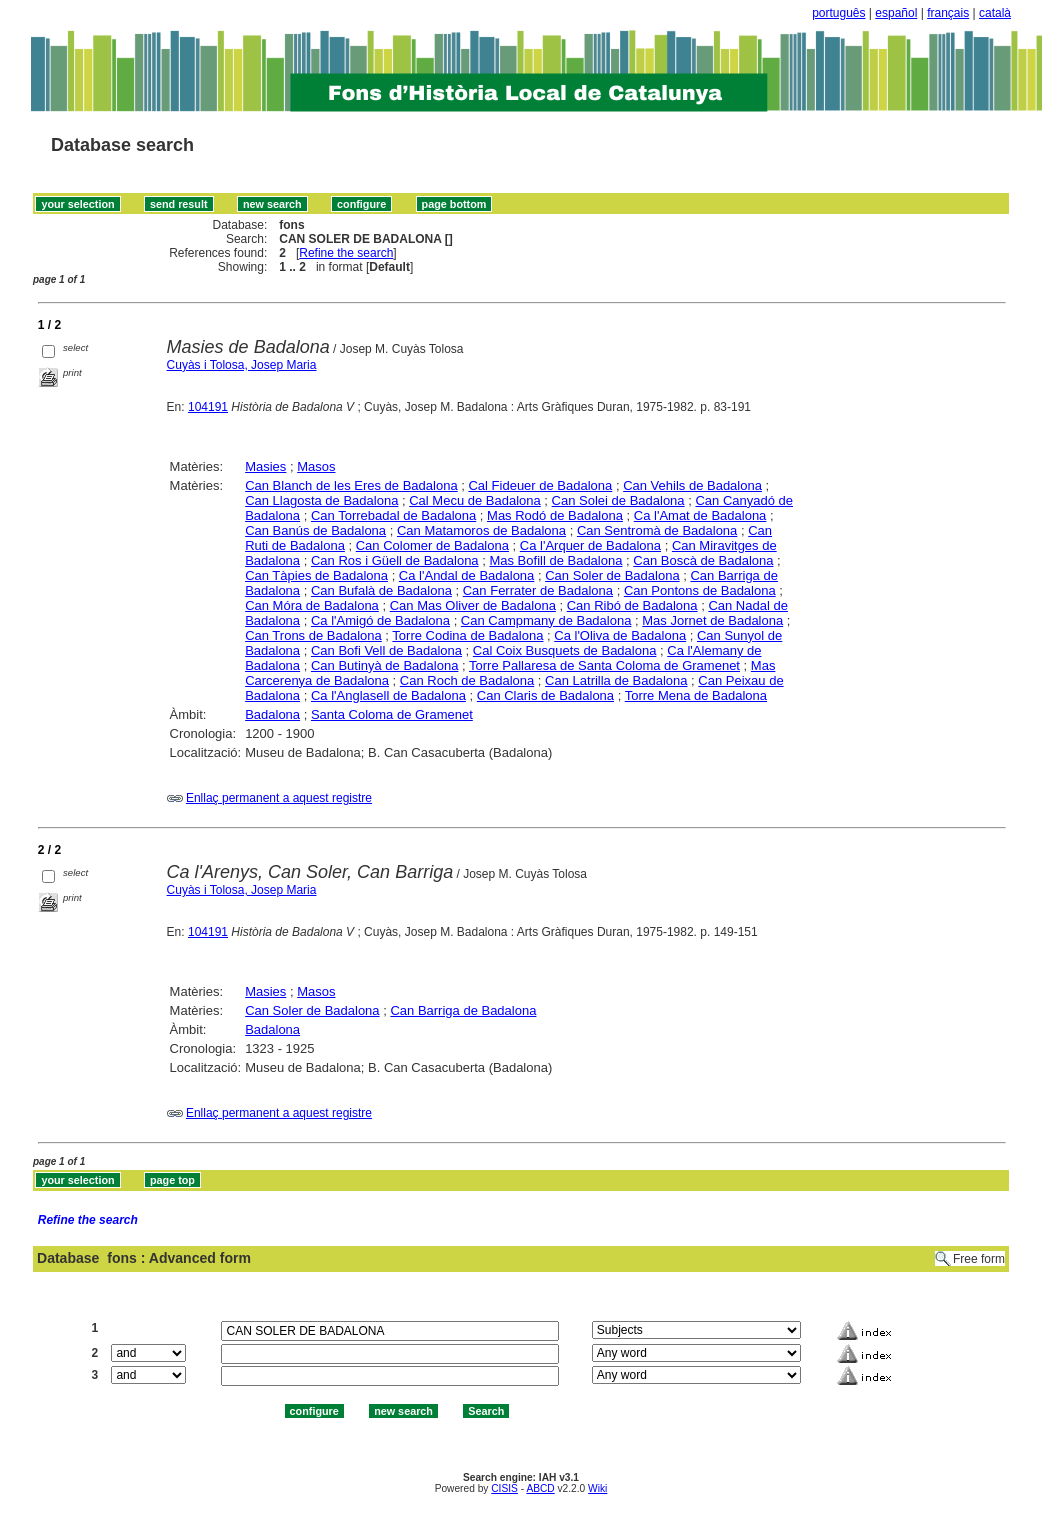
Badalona (272, 714)
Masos (316, 466)
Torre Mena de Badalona (696, 695)
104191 (208, 407)
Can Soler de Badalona (612, 575)
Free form (979, 1259)
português (838, 13)
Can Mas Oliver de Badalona (473, 605)
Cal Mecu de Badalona (475, 500)
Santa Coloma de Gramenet (392, 714)
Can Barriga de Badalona (463, 1010)
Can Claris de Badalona (545, 695)
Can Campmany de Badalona (546, 620)
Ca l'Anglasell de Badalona (388, 695)
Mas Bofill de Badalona (555, 560)
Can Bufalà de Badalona (381, 590)
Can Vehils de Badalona (692, 485)
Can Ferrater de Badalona (538, 590)
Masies (265, 466)
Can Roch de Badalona (467, 680)
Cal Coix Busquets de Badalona (565, 650)
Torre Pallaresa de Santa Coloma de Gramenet (604, 665)
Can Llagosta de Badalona (321, 500)
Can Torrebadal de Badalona (393, 515)
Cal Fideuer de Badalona (540, 485)
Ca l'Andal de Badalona (466, 575)
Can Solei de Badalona (618, 500)
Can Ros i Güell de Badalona (395, 560)
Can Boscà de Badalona (703, 560)
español (896, 13)
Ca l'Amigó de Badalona (380, 620)
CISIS (504, 1488)
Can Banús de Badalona (315, 530)
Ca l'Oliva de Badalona (620, 635)
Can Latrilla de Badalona (616, 680)
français (948, 13)
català (995, 13)
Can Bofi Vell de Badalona (386, 650)
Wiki (597, 1488)
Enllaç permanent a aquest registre (279, 798)
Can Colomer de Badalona (432, 545)
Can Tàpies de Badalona (316, 575)
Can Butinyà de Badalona (384, 665)
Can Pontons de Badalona (700, 590)
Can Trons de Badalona (313, 635)
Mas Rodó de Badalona (555, 515)
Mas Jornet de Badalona (712, 620)
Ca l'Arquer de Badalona (590, 545)
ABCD (540, 1488)
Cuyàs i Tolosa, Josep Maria (242, 365)
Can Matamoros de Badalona (481, 530)
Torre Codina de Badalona (467, 635)
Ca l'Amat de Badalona (700, 515)
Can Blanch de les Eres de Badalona (351, 485)
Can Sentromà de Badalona (657, 530)
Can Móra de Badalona (312, 605)
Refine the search (346, 253)
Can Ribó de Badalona (632, 605)
